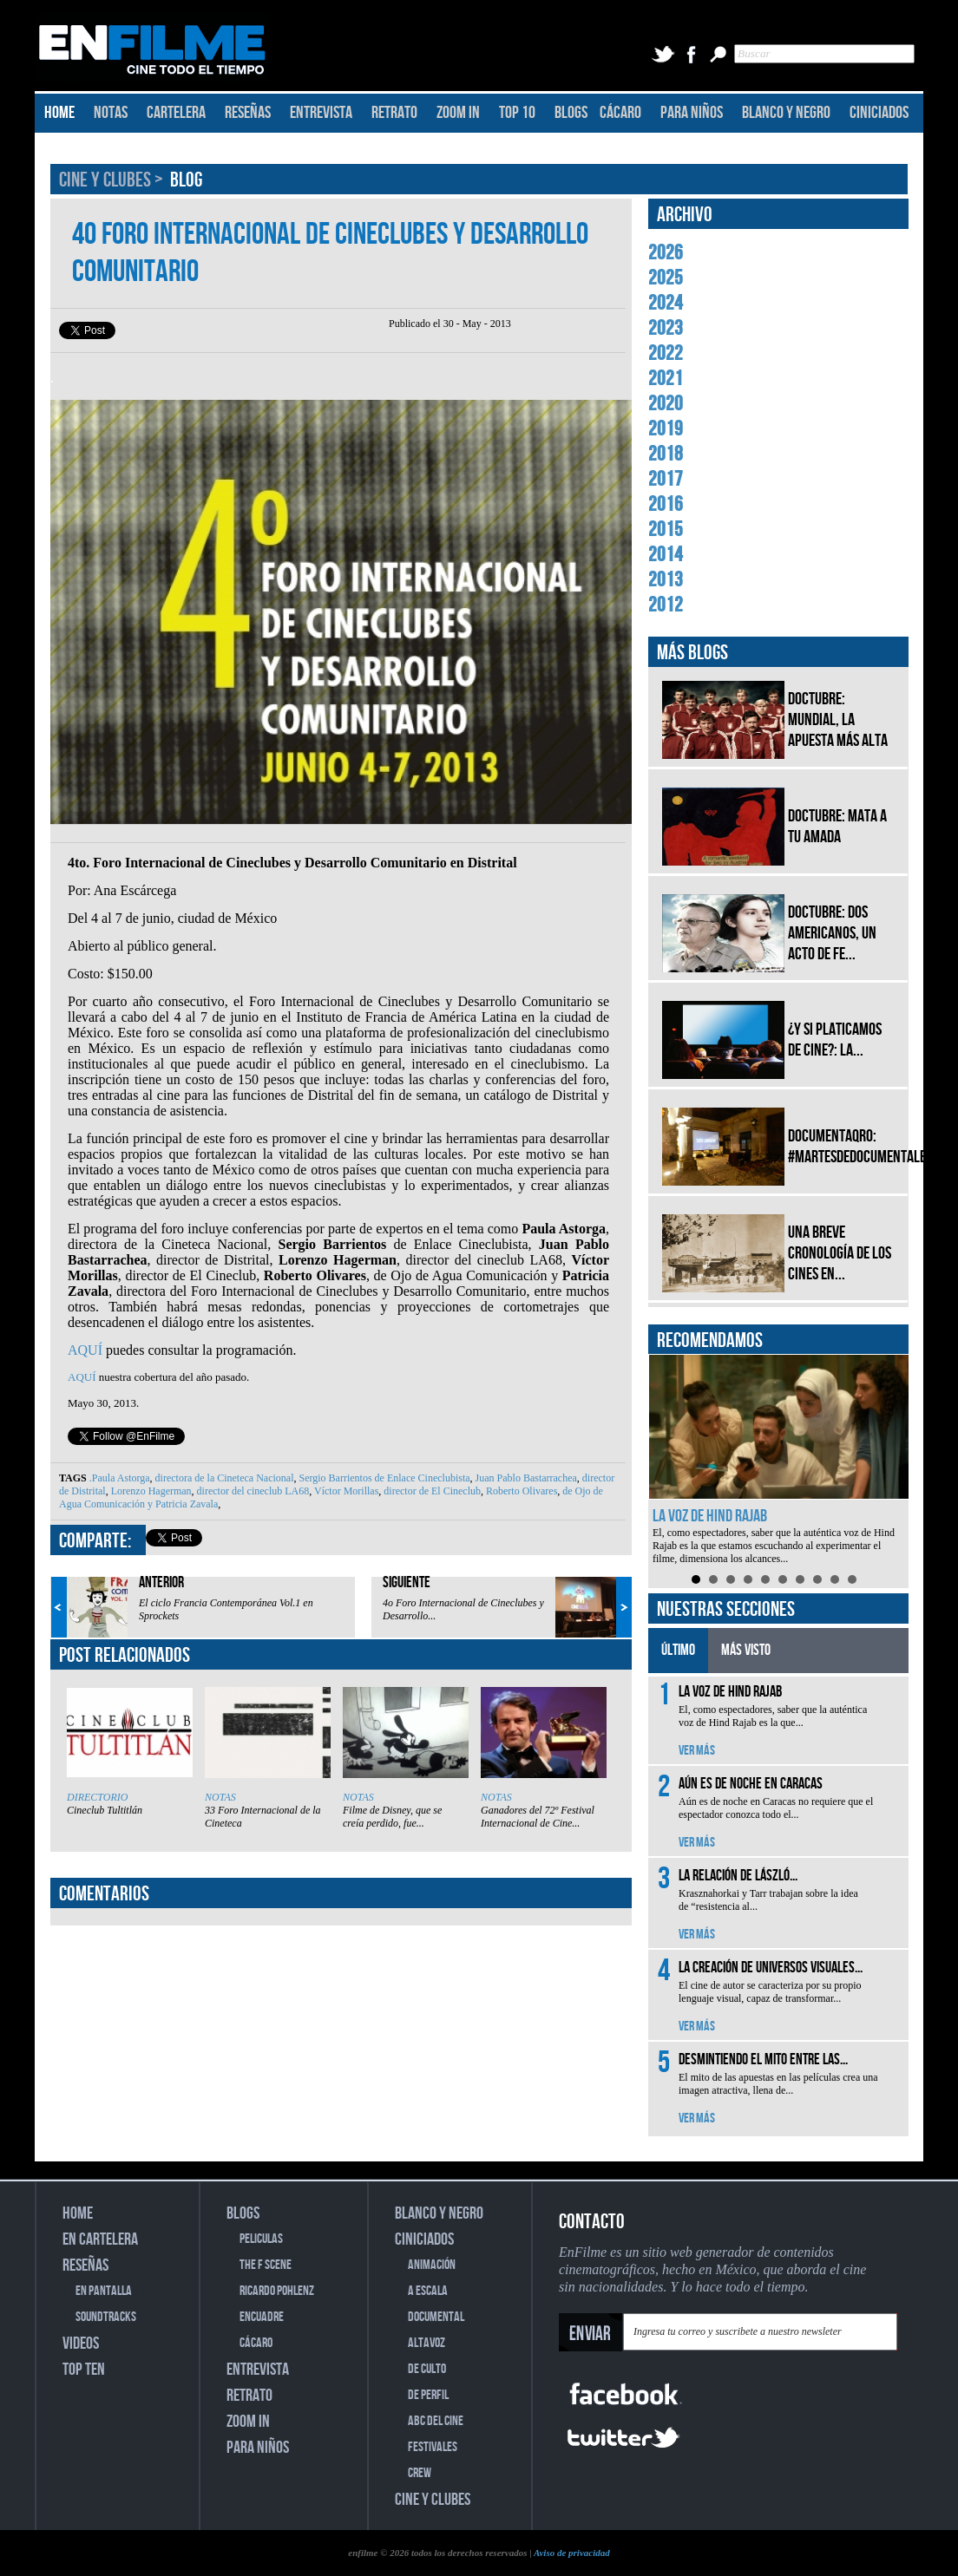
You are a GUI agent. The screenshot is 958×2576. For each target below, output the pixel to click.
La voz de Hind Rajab (710, 1516)
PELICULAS (261, 2239)
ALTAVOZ (426, 2343)
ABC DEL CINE (435, 2421)
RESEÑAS (248, 112)
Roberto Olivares (520, 1491)
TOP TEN (83, 2369)
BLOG (186, 180)
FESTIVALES (432, 2447)
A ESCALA (428, 2291)
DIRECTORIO (97, 1797)
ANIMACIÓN (432, 2265)
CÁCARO (620, 112)
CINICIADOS (879, 112)
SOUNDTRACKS (105, 2317)
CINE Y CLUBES (106, 180)
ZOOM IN (458, 112)
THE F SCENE (266, 2265)
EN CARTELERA (100, 2239)
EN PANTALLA (103, 2291)
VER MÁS (697, 1750)
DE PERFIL (428, 2395)
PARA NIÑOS (691, 112)
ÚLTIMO (678, 1650)
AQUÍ (85, 1350)
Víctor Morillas (345, 1491)
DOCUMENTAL (436, 2317)
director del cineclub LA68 (252, 1491)
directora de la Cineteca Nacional (223, 1478)
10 (852, 1579)
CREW (419, 2473)
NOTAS (111, 112)
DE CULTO (427, 2369)
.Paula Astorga (119, 1478)
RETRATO (394, 112)
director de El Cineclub (431, 1491)
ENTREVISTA (321, 112)
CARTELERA (176, 112)
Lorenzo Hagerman (150, 1491)
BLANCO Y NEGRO (786, 112)
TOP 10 (517, 112)
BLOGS (570, 112)
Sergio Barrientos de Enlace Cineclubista (383, 1478)
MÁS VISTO (746, 1650)
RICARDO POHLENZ (277, 2291)
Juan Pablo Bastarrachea (525, 1478)
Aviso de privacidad (572, 2552)
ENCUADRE (262, 2317)
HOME (59, 112)
